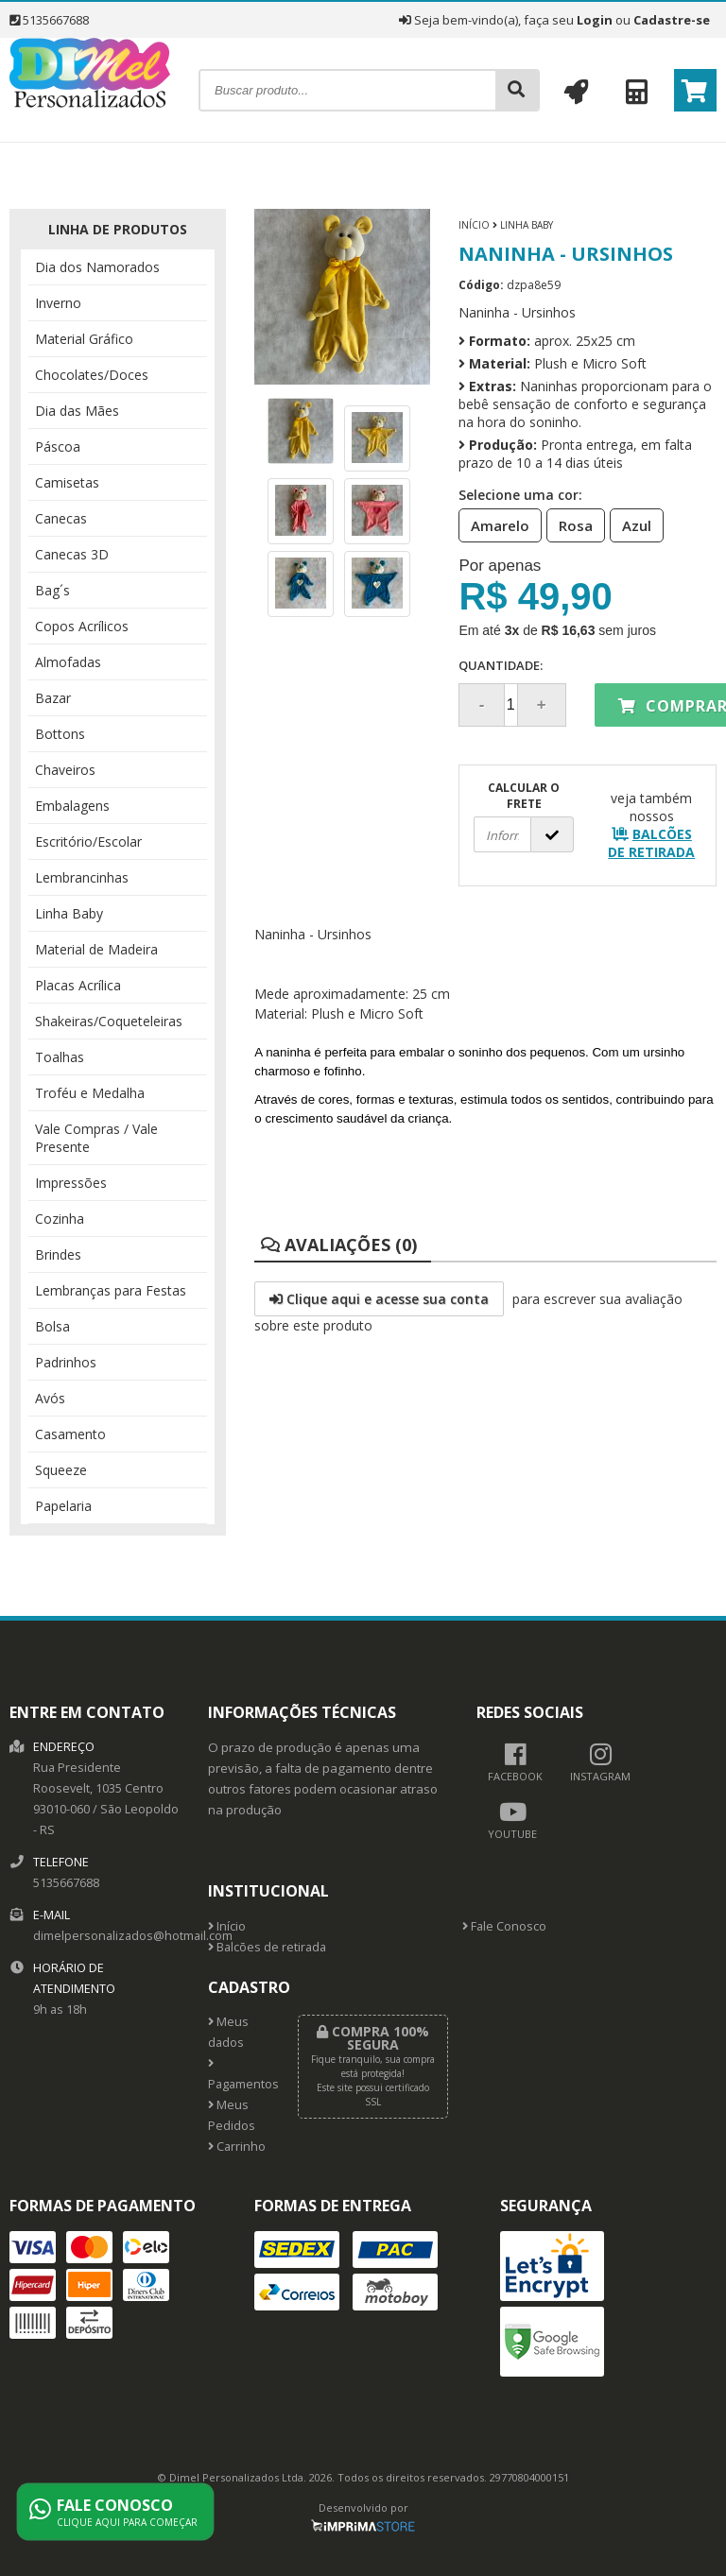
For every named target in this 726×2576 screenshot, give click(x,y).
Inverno (58, 303)
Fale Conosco (504, 1926)
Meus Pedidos (231, 2115)
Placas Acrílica (78, 985)
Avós (50, 1398)
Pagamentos (238, 2075)
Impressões (71, 1183)
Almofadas (68, 662)
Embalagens (72, 806)
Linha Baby (69, 913)
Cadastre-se (671, 19)
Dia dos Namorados (97, 267)
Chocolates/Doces (91, 375)
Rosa (570, 524)
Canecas (61, 518)
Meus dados (228, 2032)
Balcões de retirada (267, 1947)
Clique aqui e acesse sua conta (379, 1299)
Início (474, 225)
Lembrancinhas (82, 877)
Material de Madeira (96, 949)
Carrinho (237, 2146)
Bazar (53, 698)
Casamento (70, 1434)
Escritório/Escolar (88, 841)
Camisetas (67, 482)
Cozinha (59, 1219)
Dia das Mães (77, 411)
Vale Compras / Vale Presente (96, 1138)
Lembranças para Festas (110, 1290)
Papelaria (63, 1506)
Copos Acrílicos (82, 626)
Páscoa (57, 446)
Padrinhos (65, 1362)
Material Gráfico (84, 339)
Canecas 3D (72, 554)
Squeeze (61, 1470)
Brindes (58, 1254)
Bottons (60, 734)
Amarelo (494, 524)
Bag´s (52, 590)
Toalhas (59, 1057)
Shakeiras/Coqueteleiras (108, 1021)
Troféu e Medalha (90, 1093)
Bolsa (52, 1326)
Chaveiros (65, 770)
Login (595, 19)
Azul (631, 524)
